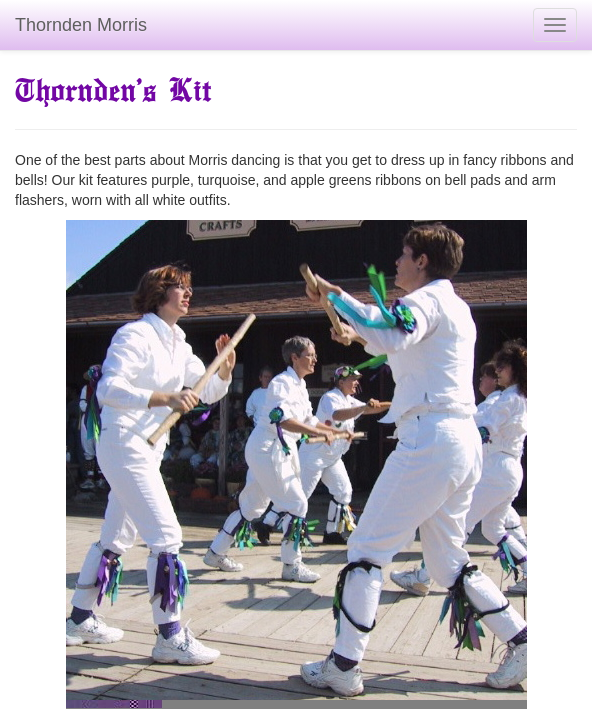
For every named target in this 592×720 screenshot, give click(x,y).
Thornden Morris (81, 25)
